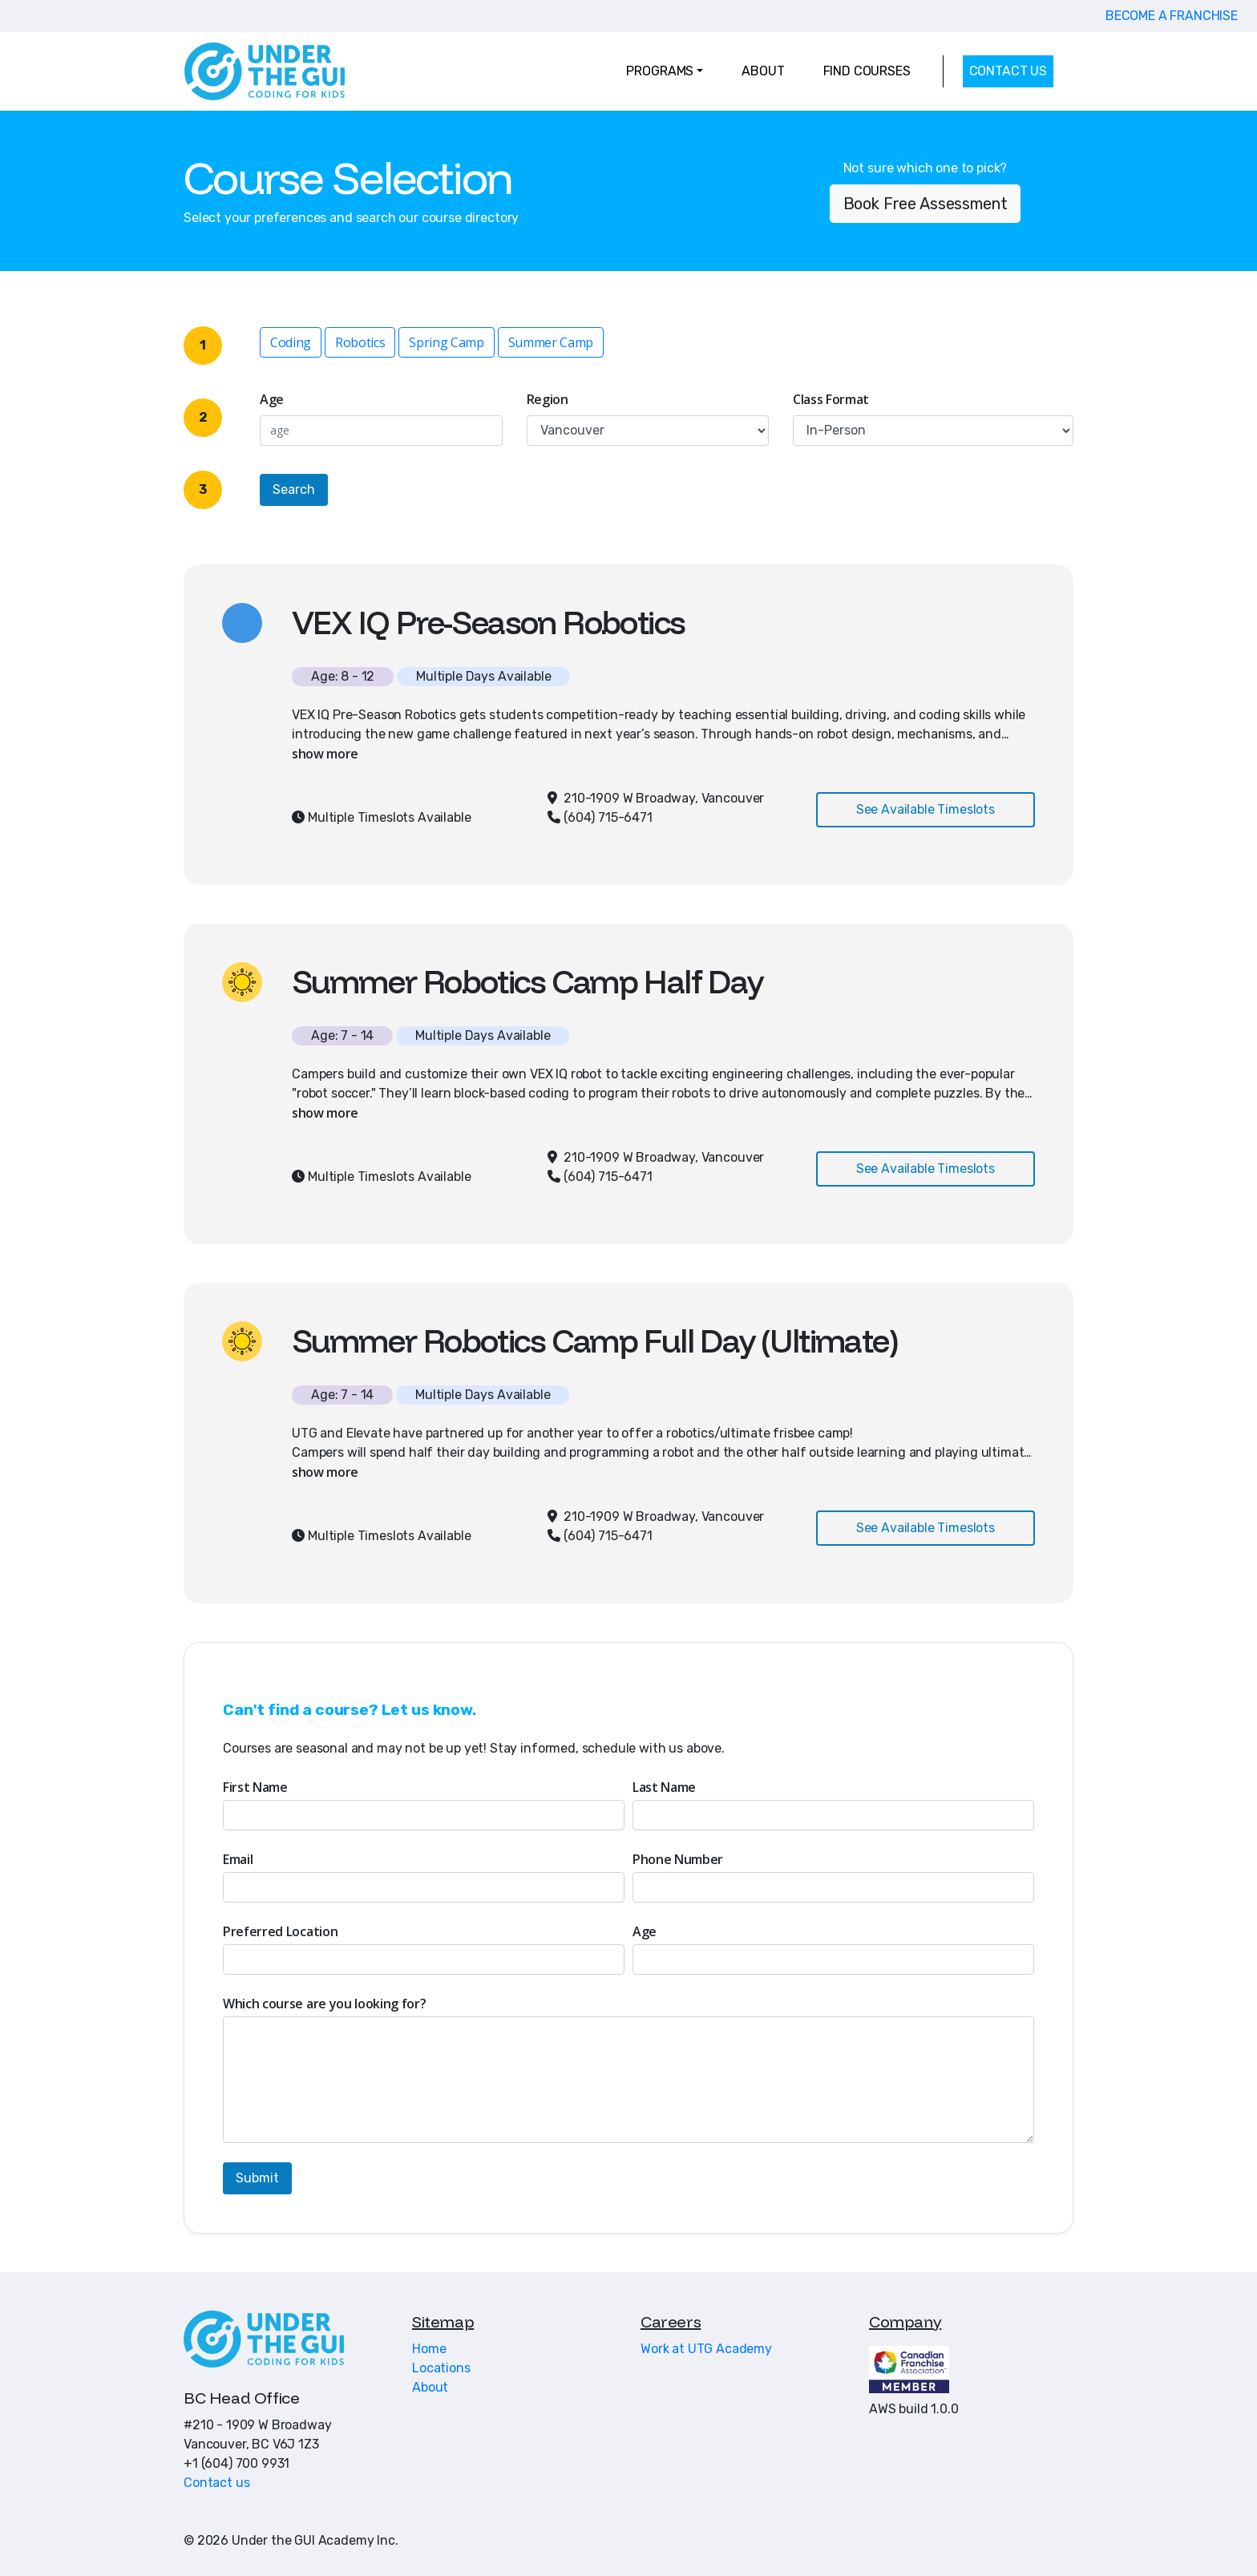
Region (547, 399)
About (430, 2387)
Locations (441, 2368)
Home (429, 2348)
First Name (255, 1787)
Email (238, 1859)
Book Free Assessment (925, 203)
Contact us (216, 2482)
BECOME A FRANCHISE (1171, 15)
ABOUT (763, 71)
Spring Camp (446, 342)
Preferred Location (280, 1931)
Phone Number (678, 1859)
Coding (290, 342)
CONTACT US (1008, 71)
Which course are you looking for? (324, 2003)
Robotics (360, 342)
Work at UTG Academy (706, 2348)
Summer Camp (550, 342)
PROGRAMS (659, 71)
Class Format (831, 399)
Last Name (664, 1787)
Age (272, 399)
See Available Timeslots (925, 809)
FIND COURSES (867, 71)
